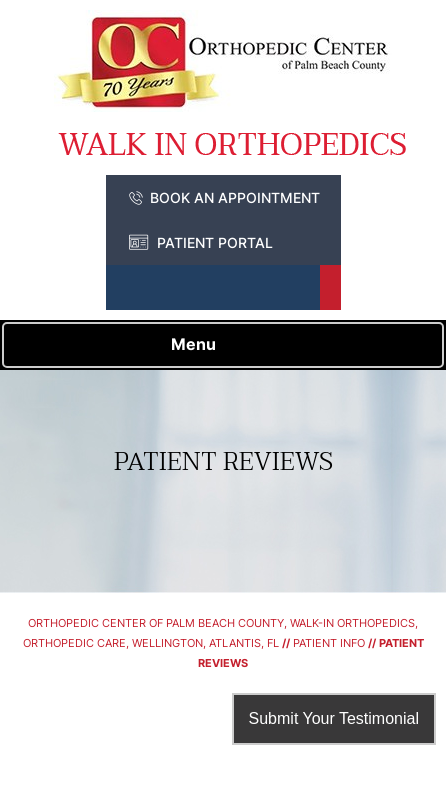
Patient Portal (215, 242)
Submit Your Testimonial (334, 718)
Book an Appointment (235, 197)
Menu (218, 346)
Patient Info (329, 643)
